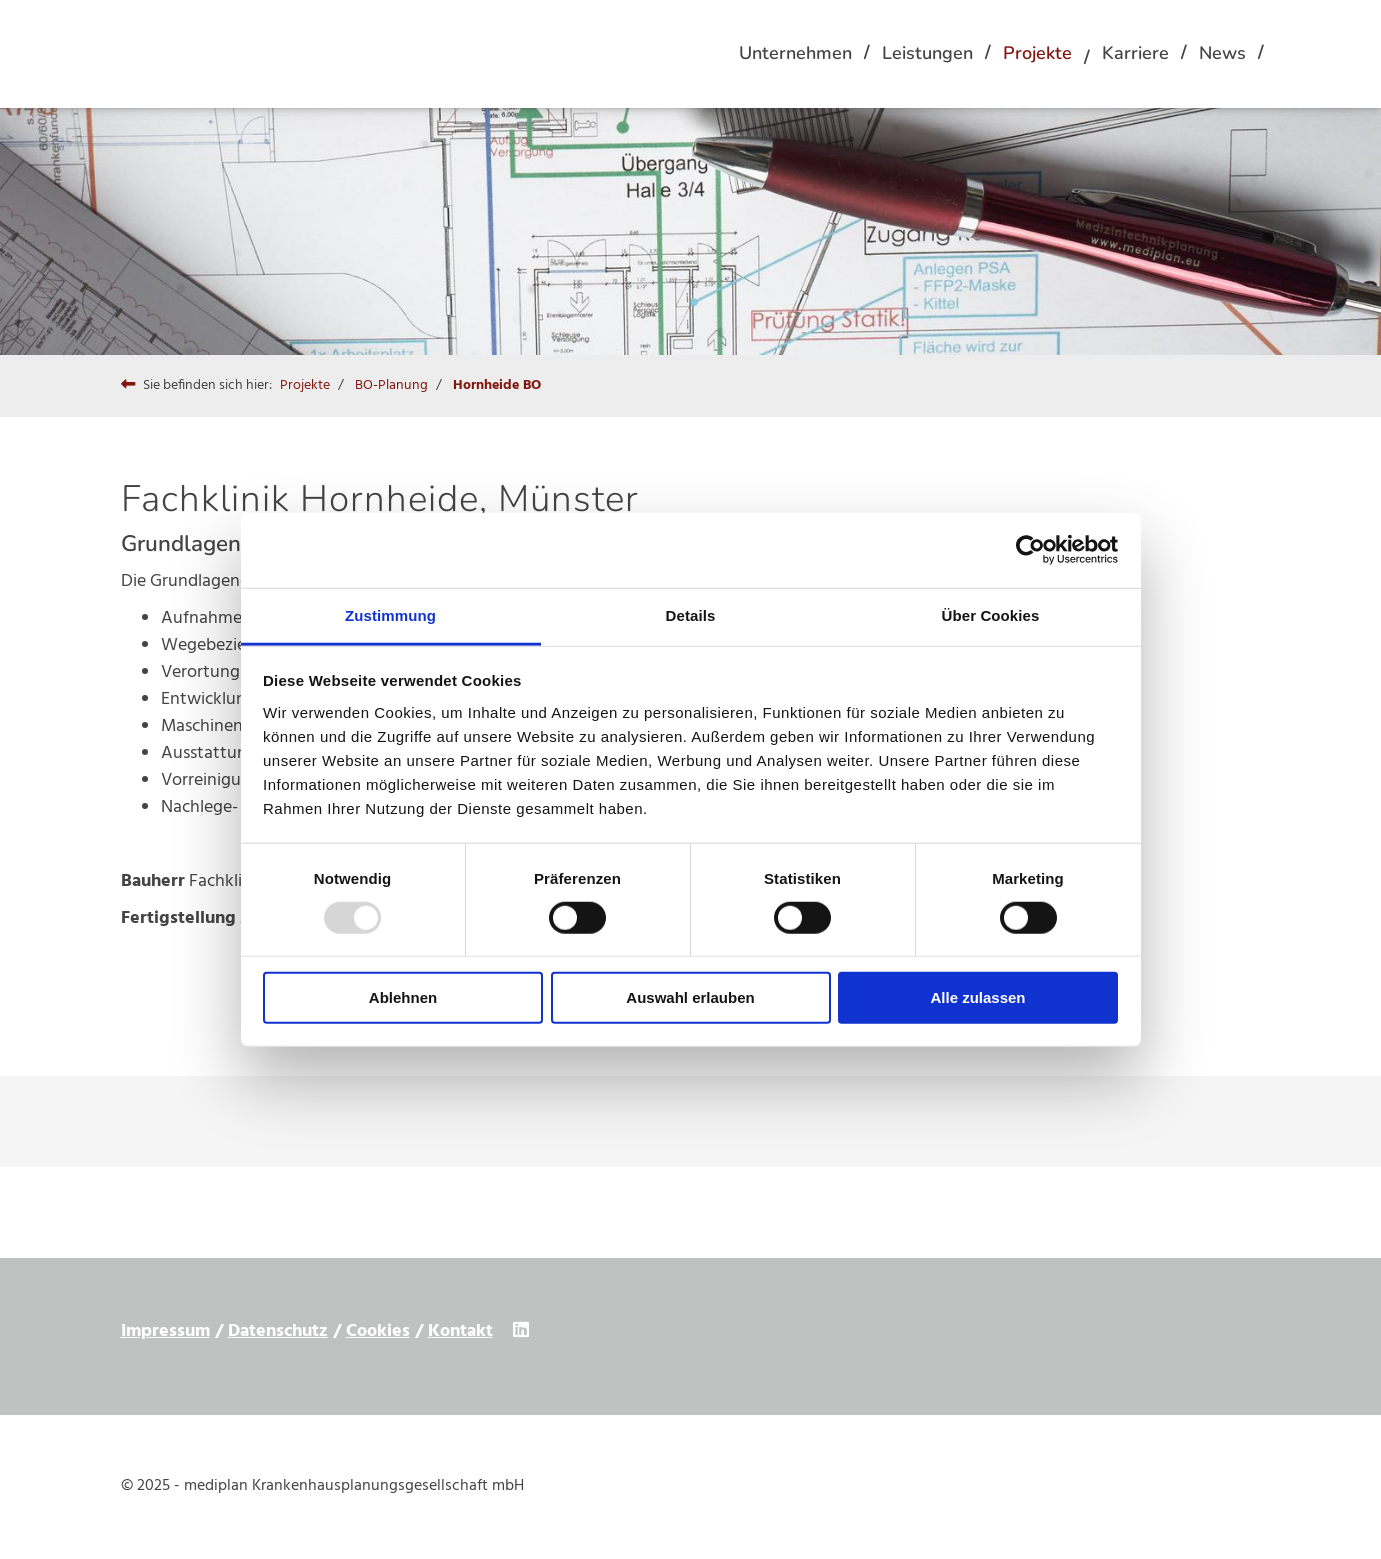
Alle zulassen (977, 997)
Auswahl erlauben (690, 997)
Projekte (1037, 53)
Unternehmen (795, 53)
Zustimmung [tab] (390, 614)
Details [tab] (691, 614)
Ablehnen (403, 997)
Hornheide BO (497, 385)
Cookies (378, 1331)
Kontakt (460, 1331)
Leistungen (927, 53)
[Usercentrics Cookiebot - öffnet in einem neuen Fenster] (1030, 550)
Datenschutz (278, 1331)
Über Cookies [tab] (991, 614)
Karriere (1135, 53)
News (1222, 53)
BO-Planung (391, 385)
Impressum (165, 1331)
